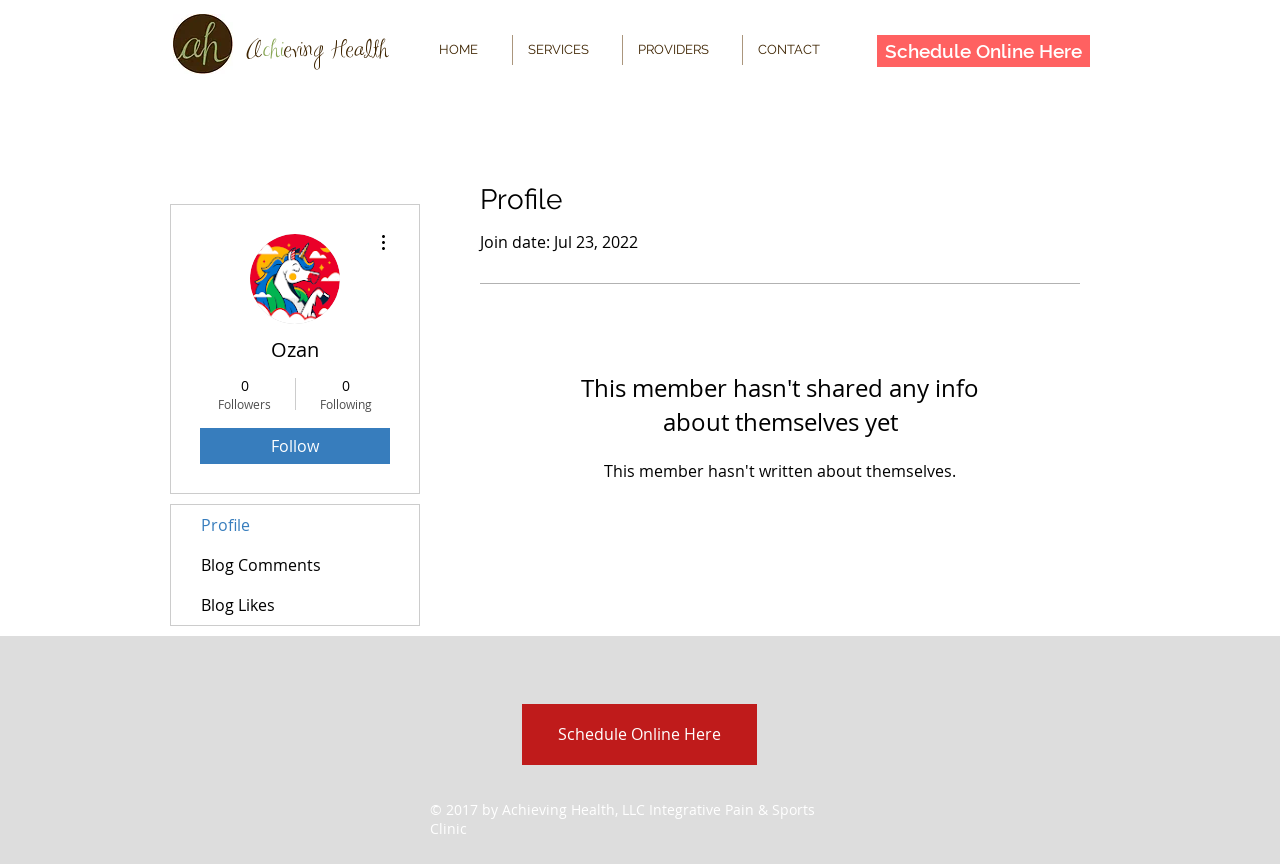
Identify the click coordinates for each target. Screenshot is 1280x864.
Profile (225, 525)
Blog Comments (261, 565)
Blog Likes (238, 605)
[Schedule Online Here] (983, 51)
